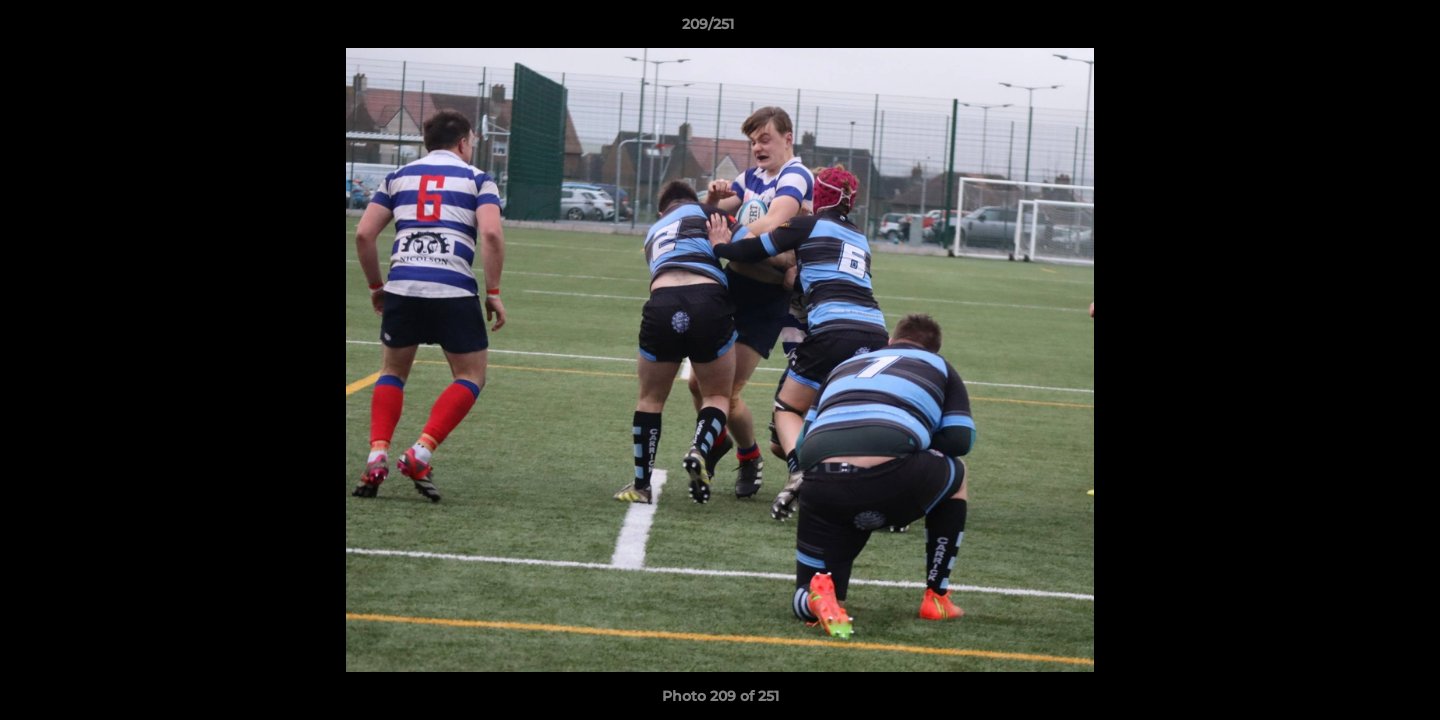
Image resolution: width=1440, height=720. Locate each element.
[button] (1356, 29)
